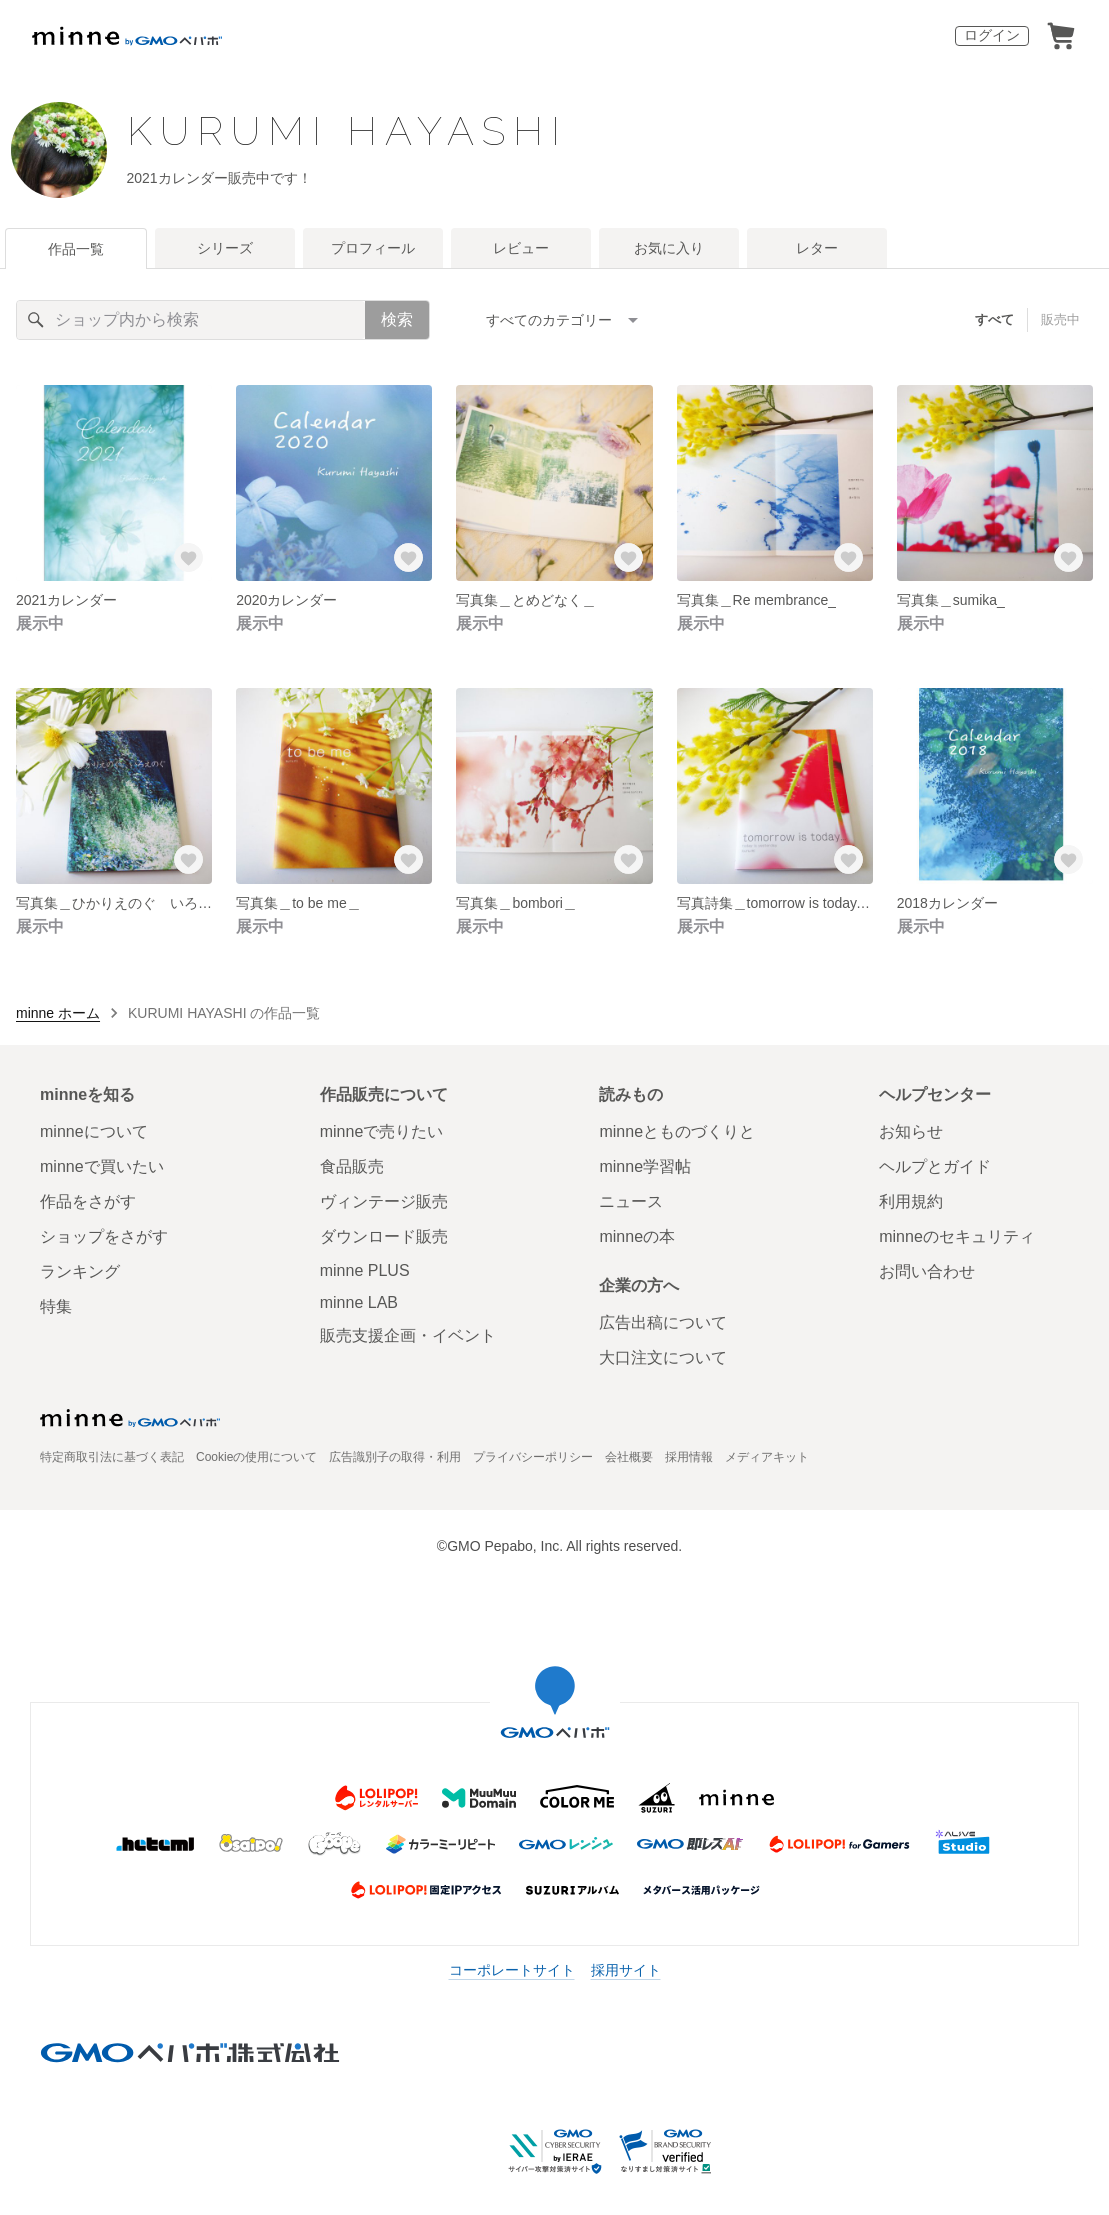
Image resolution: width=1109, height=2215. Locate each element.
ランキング (80, 1271)
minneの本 (637, 1236)
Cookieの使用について (256, 1457)
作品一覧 (76, 249)
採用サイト (626, 1970)
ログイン (992, 35)
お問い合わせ (927, 1271)
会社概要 (629, 1457)
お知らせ (911, 1131)
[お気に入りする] (188, 557)
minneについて (94, 1131)
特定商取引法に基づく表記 (112, 1457)
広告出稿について (663, 1322)
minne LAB (359, 1302)
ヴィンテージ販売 (384, 1201)
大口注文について (663, 1357)
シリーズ (225, 248)
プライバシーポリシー (533, 1457)
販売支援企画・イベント (408, 1335)
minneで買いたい (102, 1166)
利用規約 (911, 1201)
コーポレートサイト (512, 1970)
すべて (994, 319)
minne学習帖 (645, 1166)
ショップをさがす (104, 1236)
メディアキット (767, 1457)
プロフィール (373, 248)
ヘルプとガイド (935, 1166)
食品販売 (352, 1166)
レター (817, 248)
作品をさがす (88, 1201)
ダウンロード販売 (384, 1236)
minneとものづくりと (677, 1131)
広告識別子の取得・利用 (395, 1457)
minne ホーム (58, 1013)
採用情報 (689, 1457)
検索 (397, 319)
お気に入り (669, 248)
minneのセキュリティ (957, 1236)
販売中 (1060, 319)
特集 (56, 1306)
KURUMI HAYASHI (347, 130)
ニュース (631, 1201)
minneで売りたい (382, 1131)
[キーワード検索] (191, 320)
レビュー (521, 248)
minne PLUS (365, 1270)
